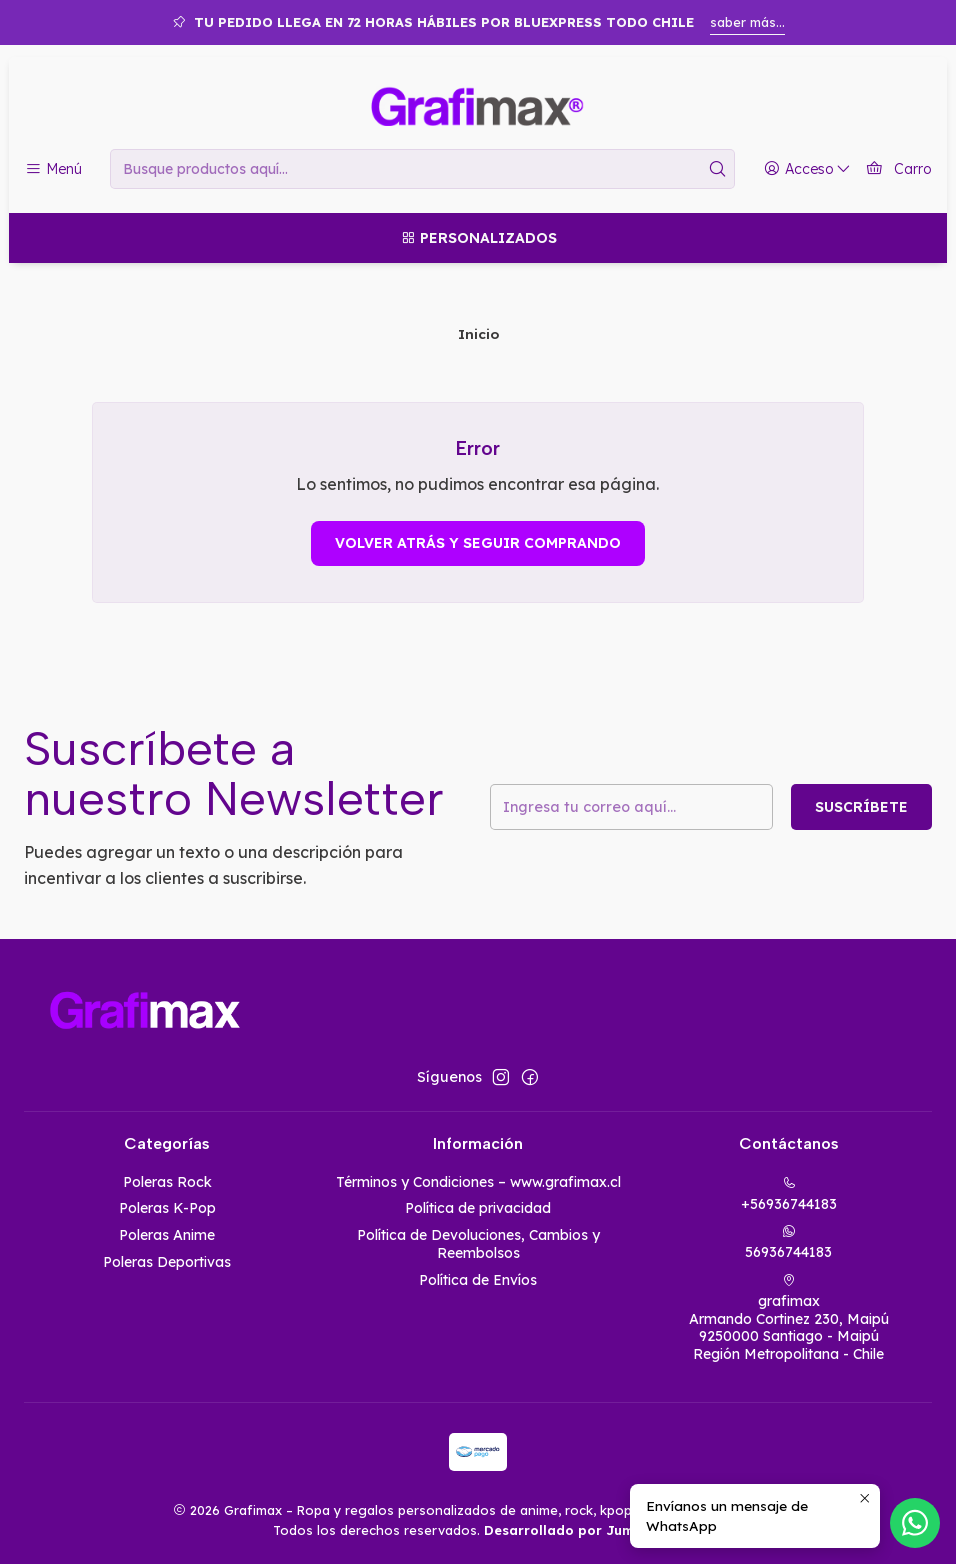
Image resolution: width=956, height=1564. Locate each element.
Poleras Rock (167, 1182)
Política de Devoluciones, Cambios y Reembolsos (478, 1244)
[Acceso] (807, 169)
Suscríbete (861, 807)
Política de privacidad (478, 1208)
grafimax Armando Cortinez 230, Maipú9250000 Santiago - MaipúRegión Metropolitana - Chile (789, 1318)
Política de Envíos (478, 1280)
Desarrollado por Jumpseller (582, 1530)
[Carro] (898, 169)
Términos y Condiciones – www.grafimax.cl (478, 1182)
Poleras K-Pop (167, 1208)
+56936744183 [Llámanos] (789, 1194)
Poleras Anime (167, 1235)
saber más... (747, 22)
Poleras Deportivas (167, 1262)
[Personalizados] (478, 238)
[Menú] (53, 169)
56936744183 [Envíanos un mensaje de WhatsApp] (788, 1242)
